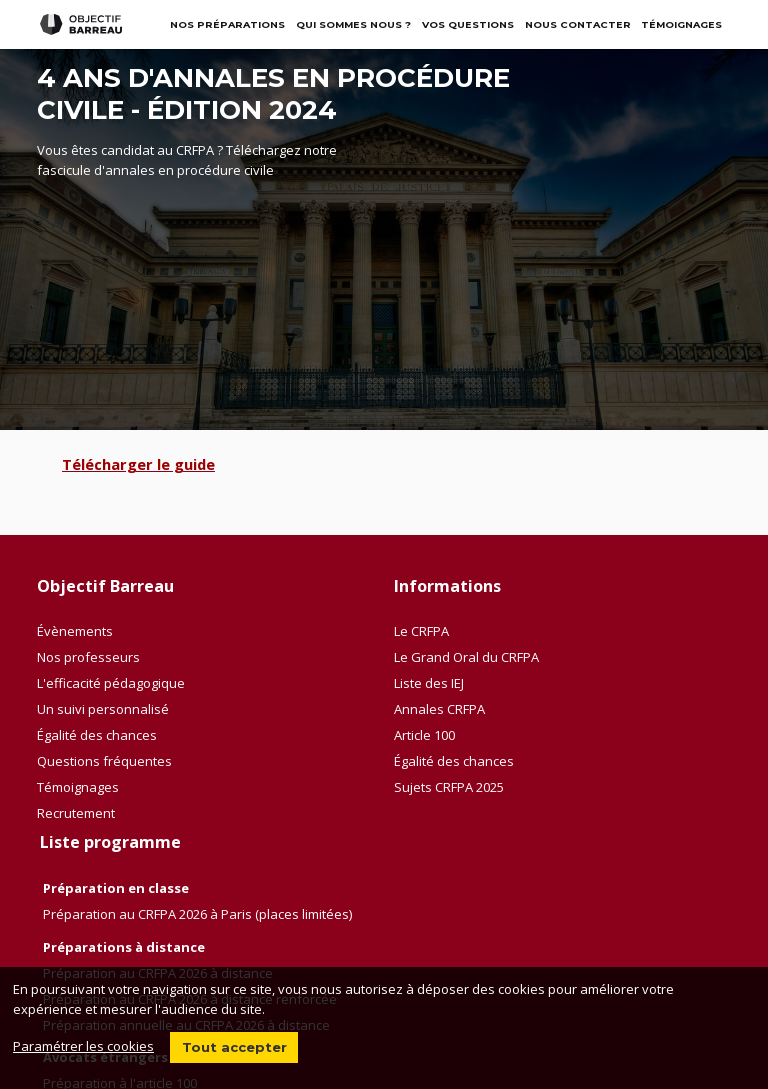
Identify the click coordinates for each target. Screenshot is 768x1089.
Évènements (75, 631)
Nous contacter (578, 24)
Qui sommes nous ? (353, 24)
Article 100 (424, 735)
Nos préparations (227, 24)
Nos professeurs (88, 657)
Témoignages (78, 787)
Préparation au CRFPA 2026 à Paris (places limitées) (197, 914)
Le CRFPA (421, 631)
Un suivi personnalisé (103, 709)
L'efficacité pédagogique (111, 683)
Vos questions (468, 24)
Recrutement (76, 813)
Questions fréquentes (104, 761)
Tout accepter (234, 1047)
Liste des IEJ (429, 683)
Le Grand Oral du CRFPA (466, 657)
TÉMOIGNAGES (681, 24)
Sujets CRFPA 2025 (449, 787)
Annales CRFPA (439, 709)
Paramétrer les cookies (83, 1046)
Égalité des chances (97, 735)
